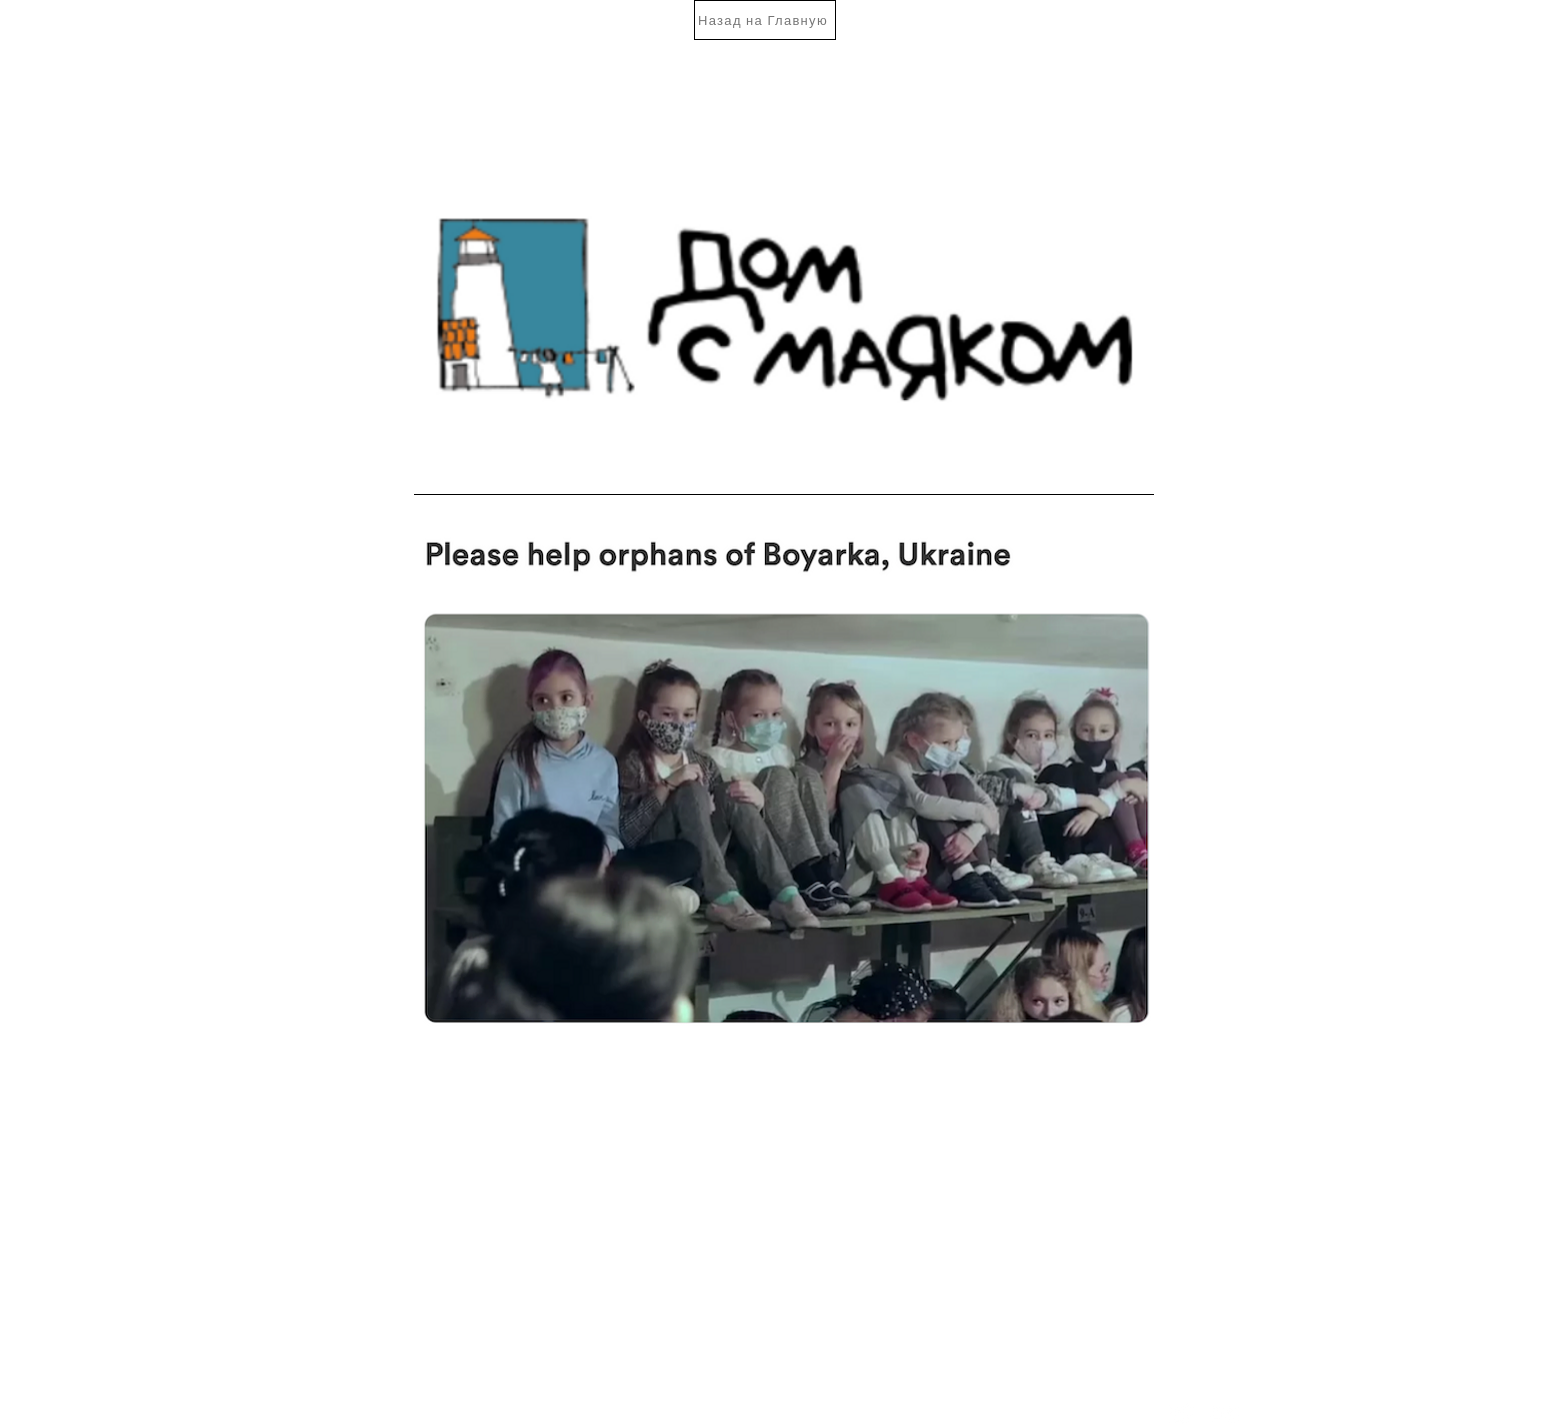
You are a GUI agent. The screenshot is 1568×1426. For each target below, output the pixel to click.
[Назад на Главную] (765, 20)
